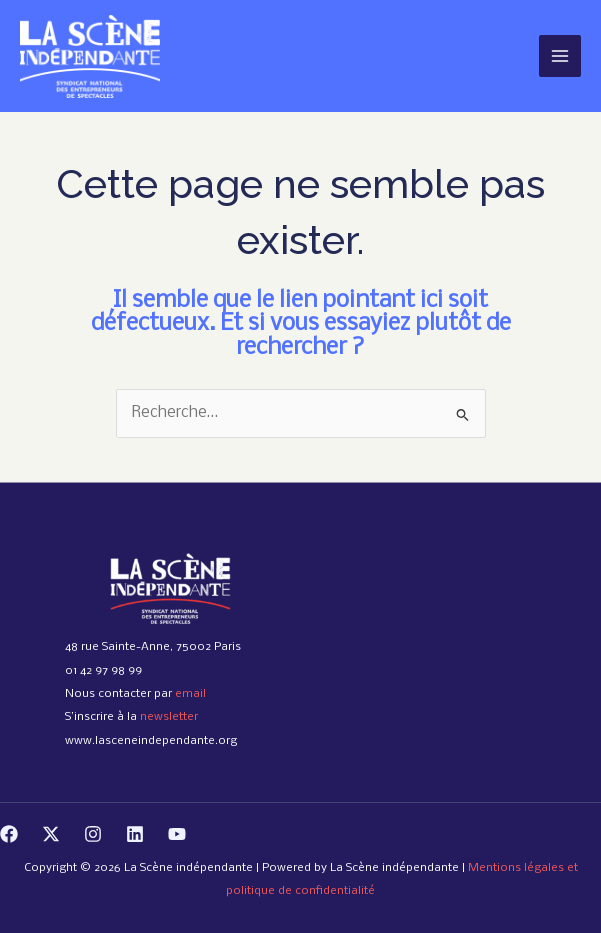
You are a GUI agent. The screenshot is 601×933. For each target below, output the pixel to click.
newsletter (169, 717)
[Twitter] (51, 834)
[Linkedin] (135, 834)
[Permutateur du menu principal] (560, 56)
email (190, 694)
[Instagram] (93, 834)
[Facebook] (9, 834)
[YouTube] (177, 834)
